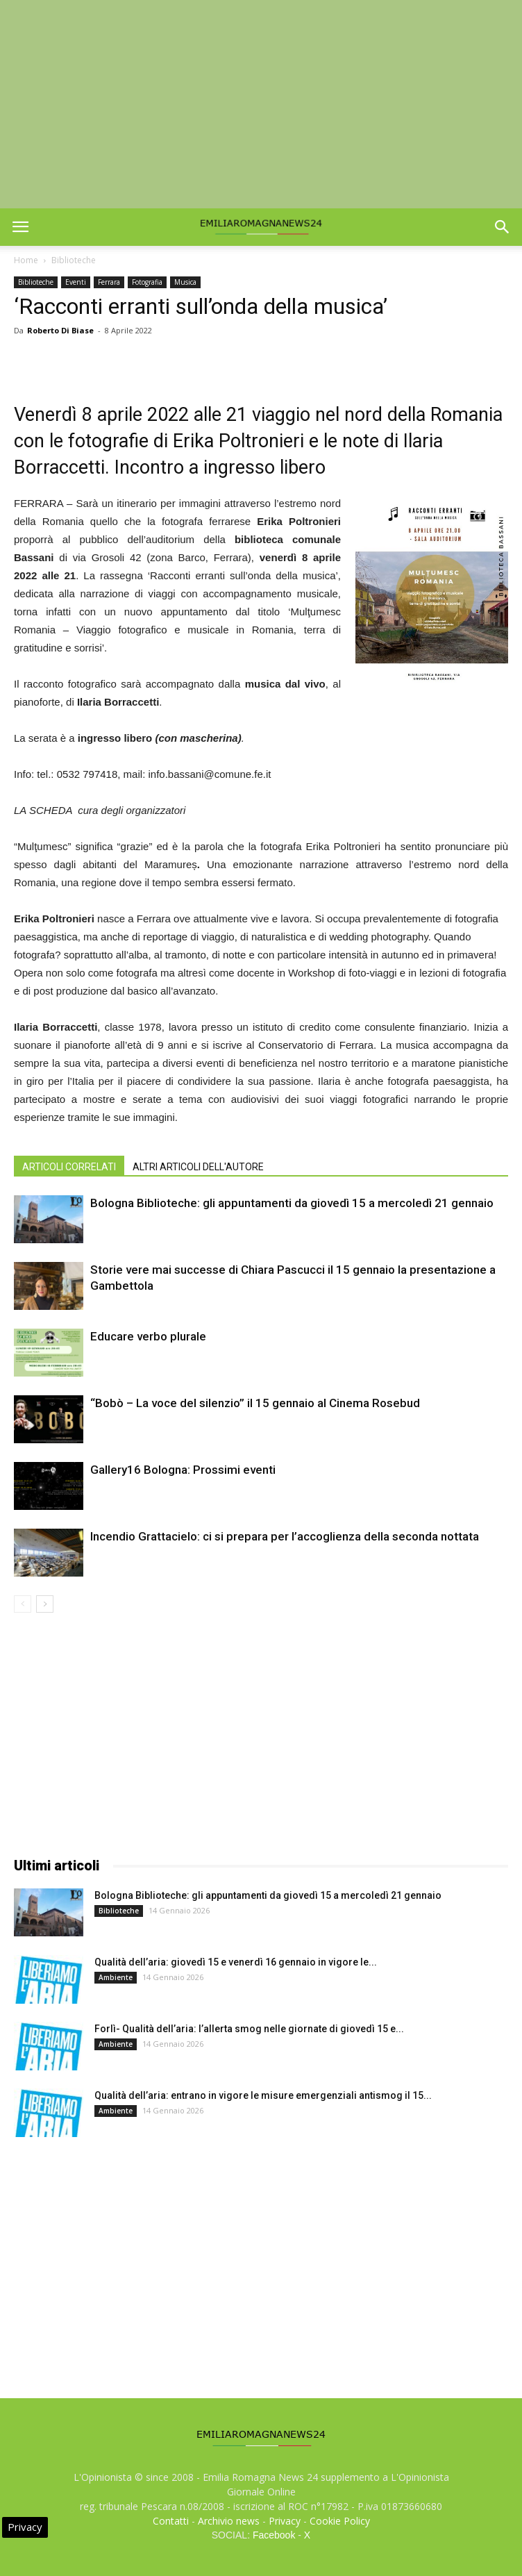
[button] (502, 227)
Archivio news (229, 2520)
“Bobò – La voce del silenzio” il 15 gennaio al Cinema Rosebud (255, 1403)
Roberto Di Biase (60, 330)
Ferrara (109, 282)
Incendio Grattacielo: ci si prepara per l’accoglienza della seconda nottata (284, 1536)
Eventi (75, 282)
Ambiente (116, 1977)
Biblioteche (73, 260)
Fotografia (147, 282)
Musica (185, 282)
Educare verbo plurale (148, 1336)
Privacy (285, 2520)
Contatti (171, 2520)
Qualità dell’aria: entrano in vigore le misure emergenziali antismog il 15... (263, 2095)
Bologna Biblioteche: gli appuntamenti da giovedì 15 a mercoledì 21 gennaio (292, 1203)
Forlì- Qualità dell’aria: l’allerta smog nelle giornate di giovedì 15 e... (249, 2028)
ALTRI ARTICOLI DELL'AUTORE (198, 1166)
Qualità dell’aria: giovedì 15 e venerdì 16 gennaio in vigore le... (235, 1962)
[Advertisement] (261, 104)
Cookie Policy (340, 2520)
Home (26, 260)
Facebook (274, 2535)
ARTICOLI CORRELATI (69, 1166)
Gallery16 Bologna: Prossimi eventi (183, 1470)
